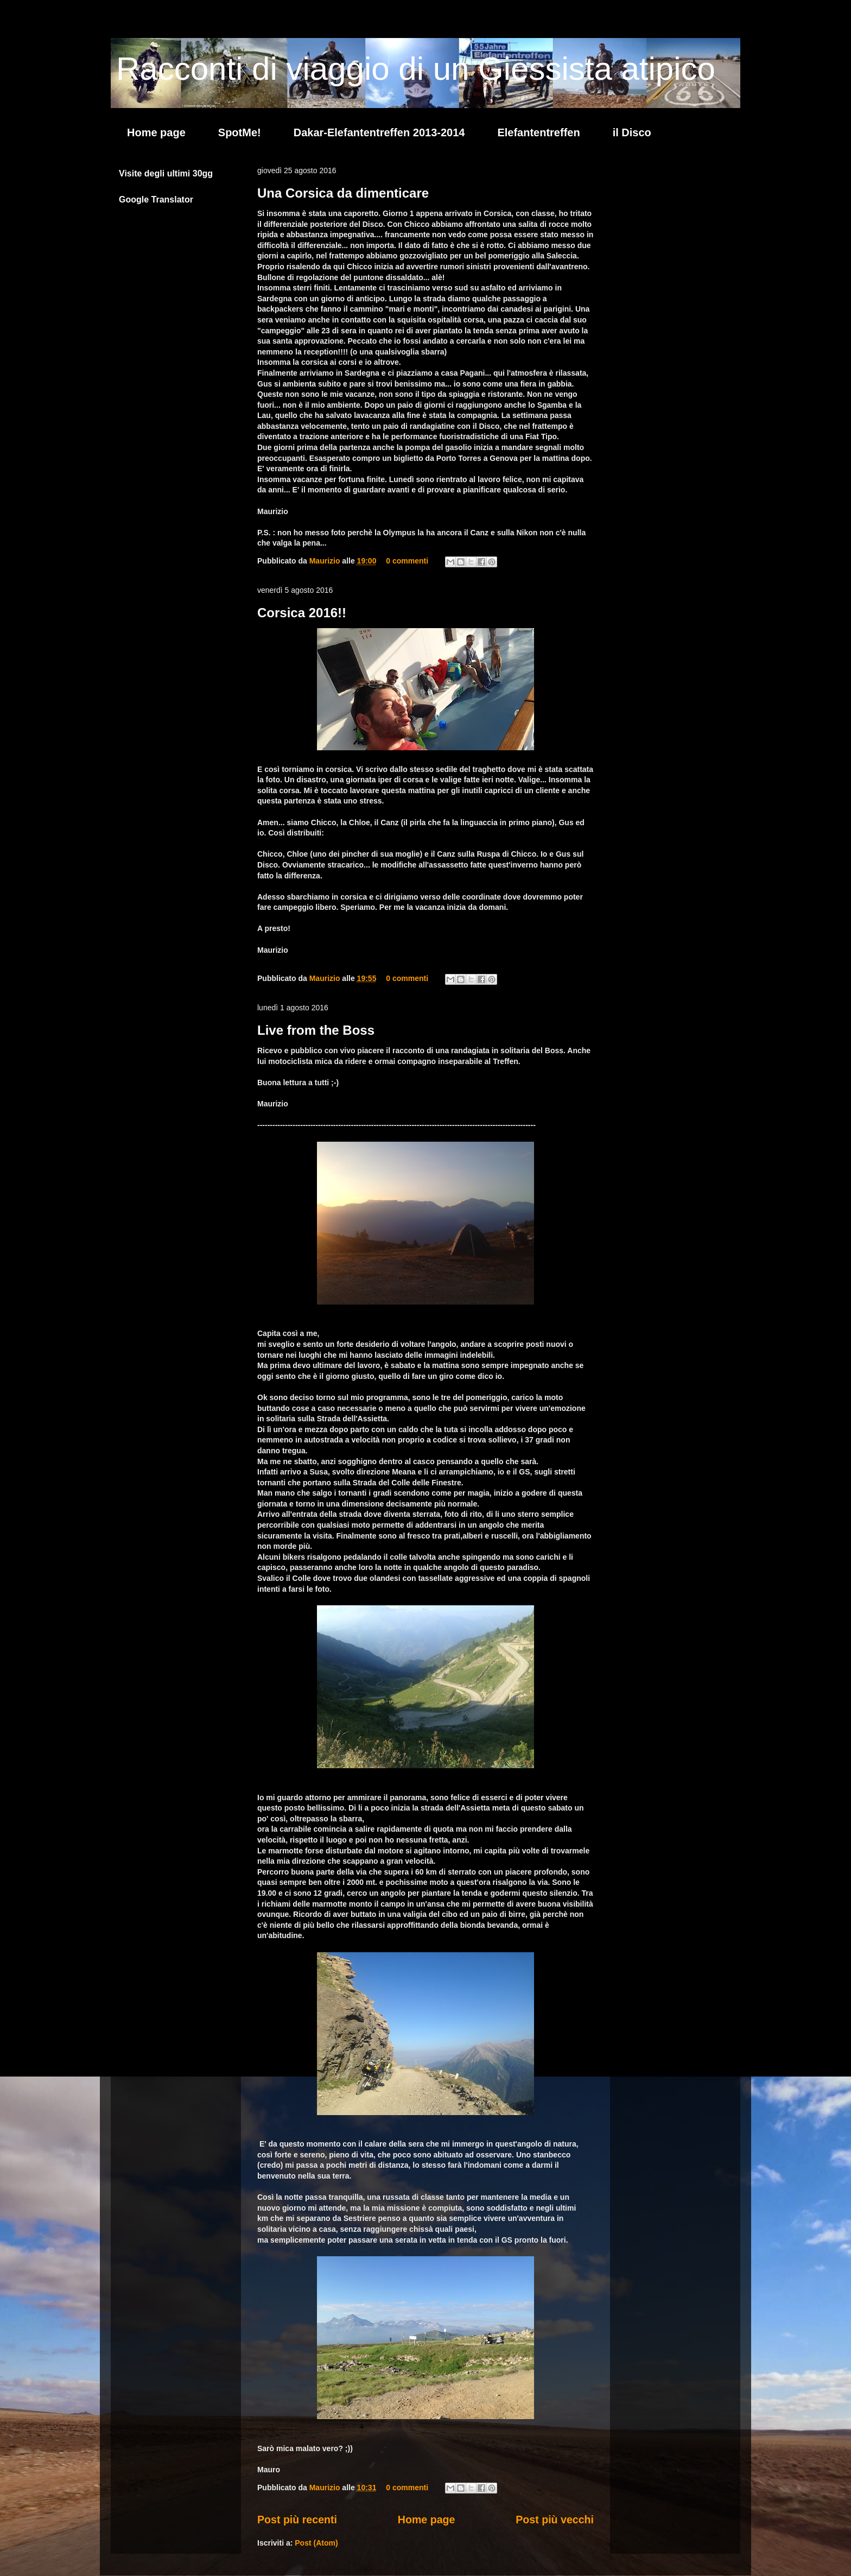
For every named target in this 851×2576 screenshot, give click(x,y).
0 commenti (407, 560)
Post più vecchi (555, 2520)
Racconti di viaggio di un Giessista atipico (415, 68)
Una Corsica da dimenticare (343, 193)
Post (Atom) (316, 2543)
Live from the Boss (315, 1030)
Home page (156, 132)
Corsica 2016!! (301, 612)
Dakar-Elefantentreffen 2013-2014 (379, 132)
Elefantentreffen (538, 132)
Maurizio (325, 560)
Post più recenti (297, 2520)
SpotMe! (239, 132)
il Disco (632, 132)
